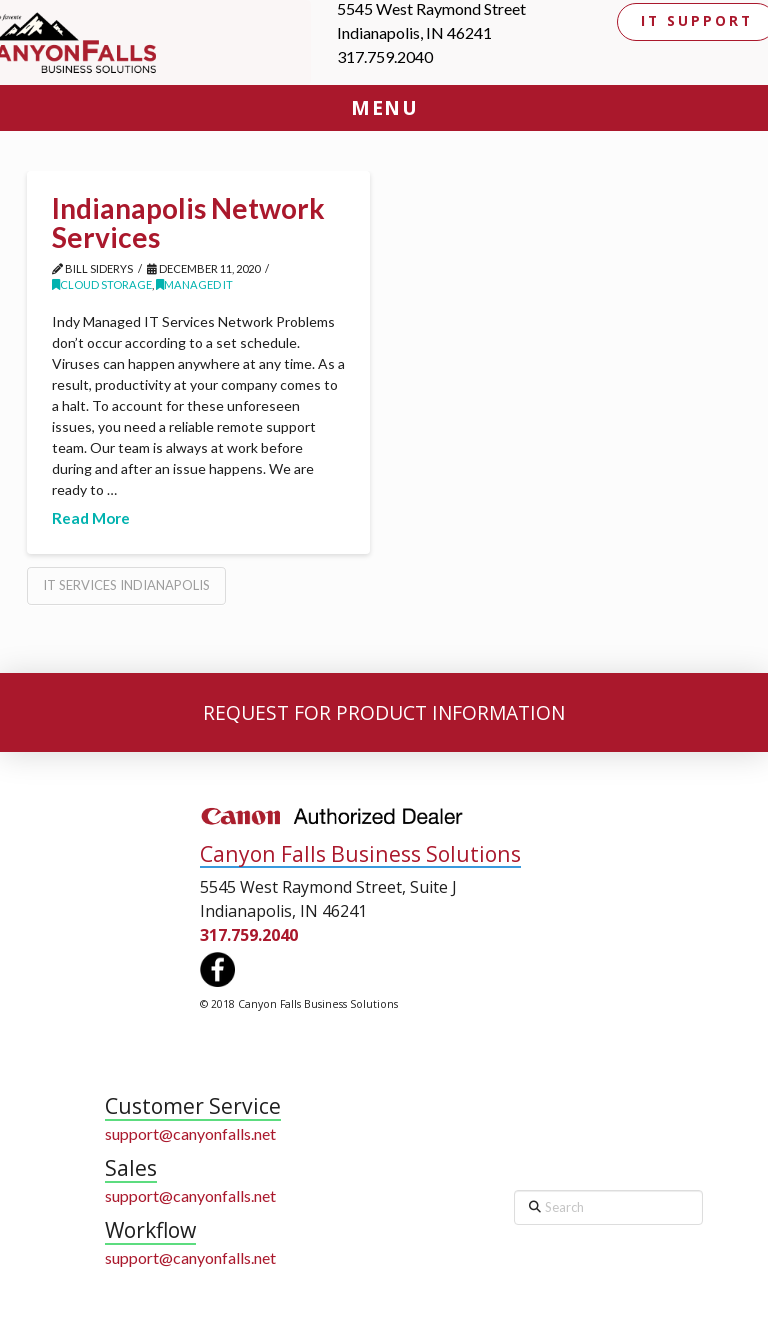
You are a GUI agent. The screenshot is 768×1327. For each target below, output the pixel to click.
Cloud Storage (102, 284)
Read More (91, 518)
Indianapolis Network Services (188, 222)
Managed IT (194, 284)
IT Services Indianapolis (126, 585)
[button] (384, 108)
